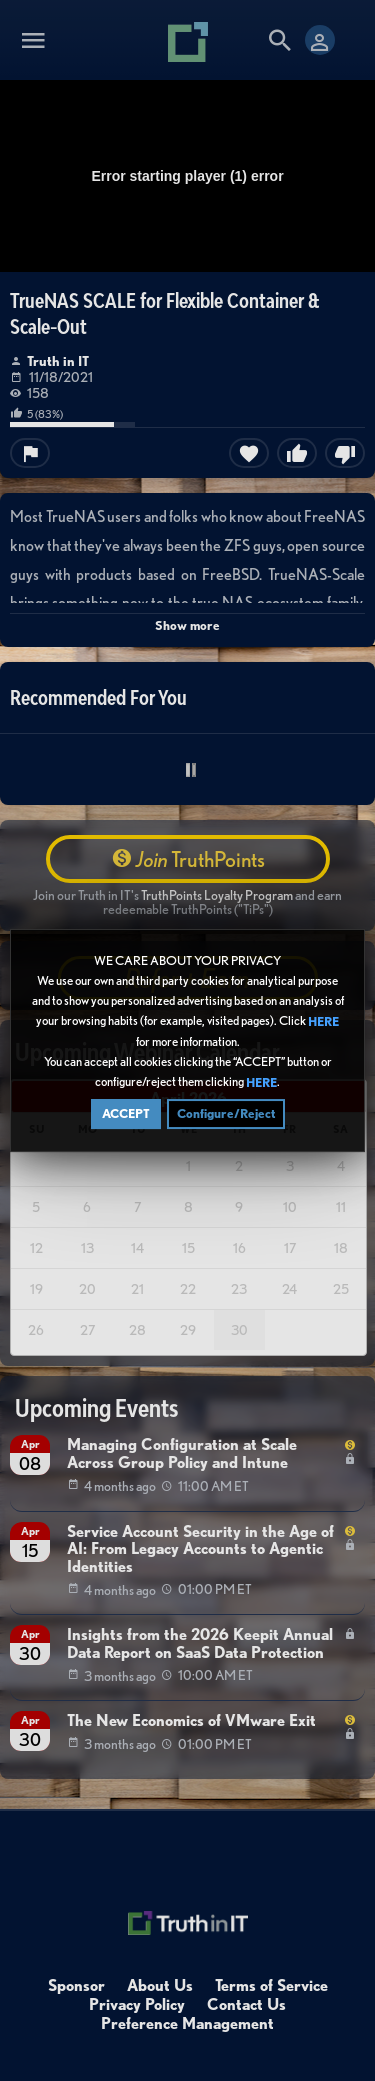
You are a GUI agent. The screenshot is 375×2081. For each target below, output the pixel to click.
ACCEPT (126, 1116)
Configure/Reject (226, 1116)
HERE (323, 1024)
